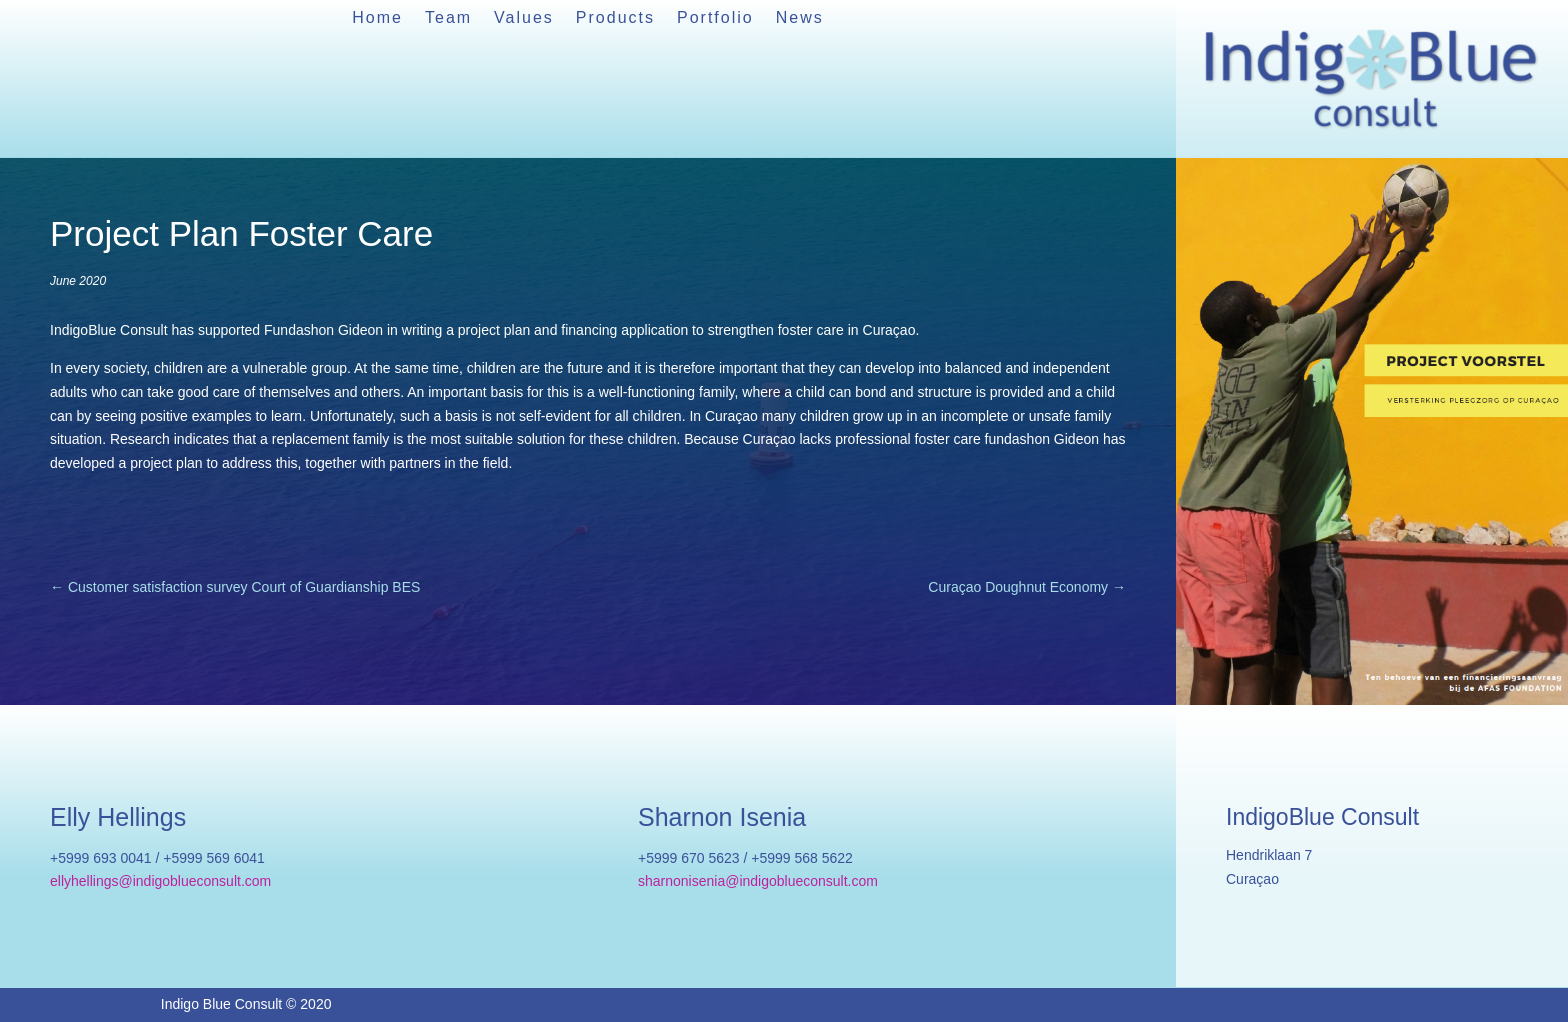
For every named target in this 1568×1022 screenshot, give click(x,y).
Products (615, 18)
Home (377, 18)
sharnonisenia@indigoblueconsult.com (758, 881)
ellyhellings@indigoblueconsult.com (160, 881)
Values (524, 18)
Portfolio (715, 18)
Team (448, 18)
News (800, 18)
